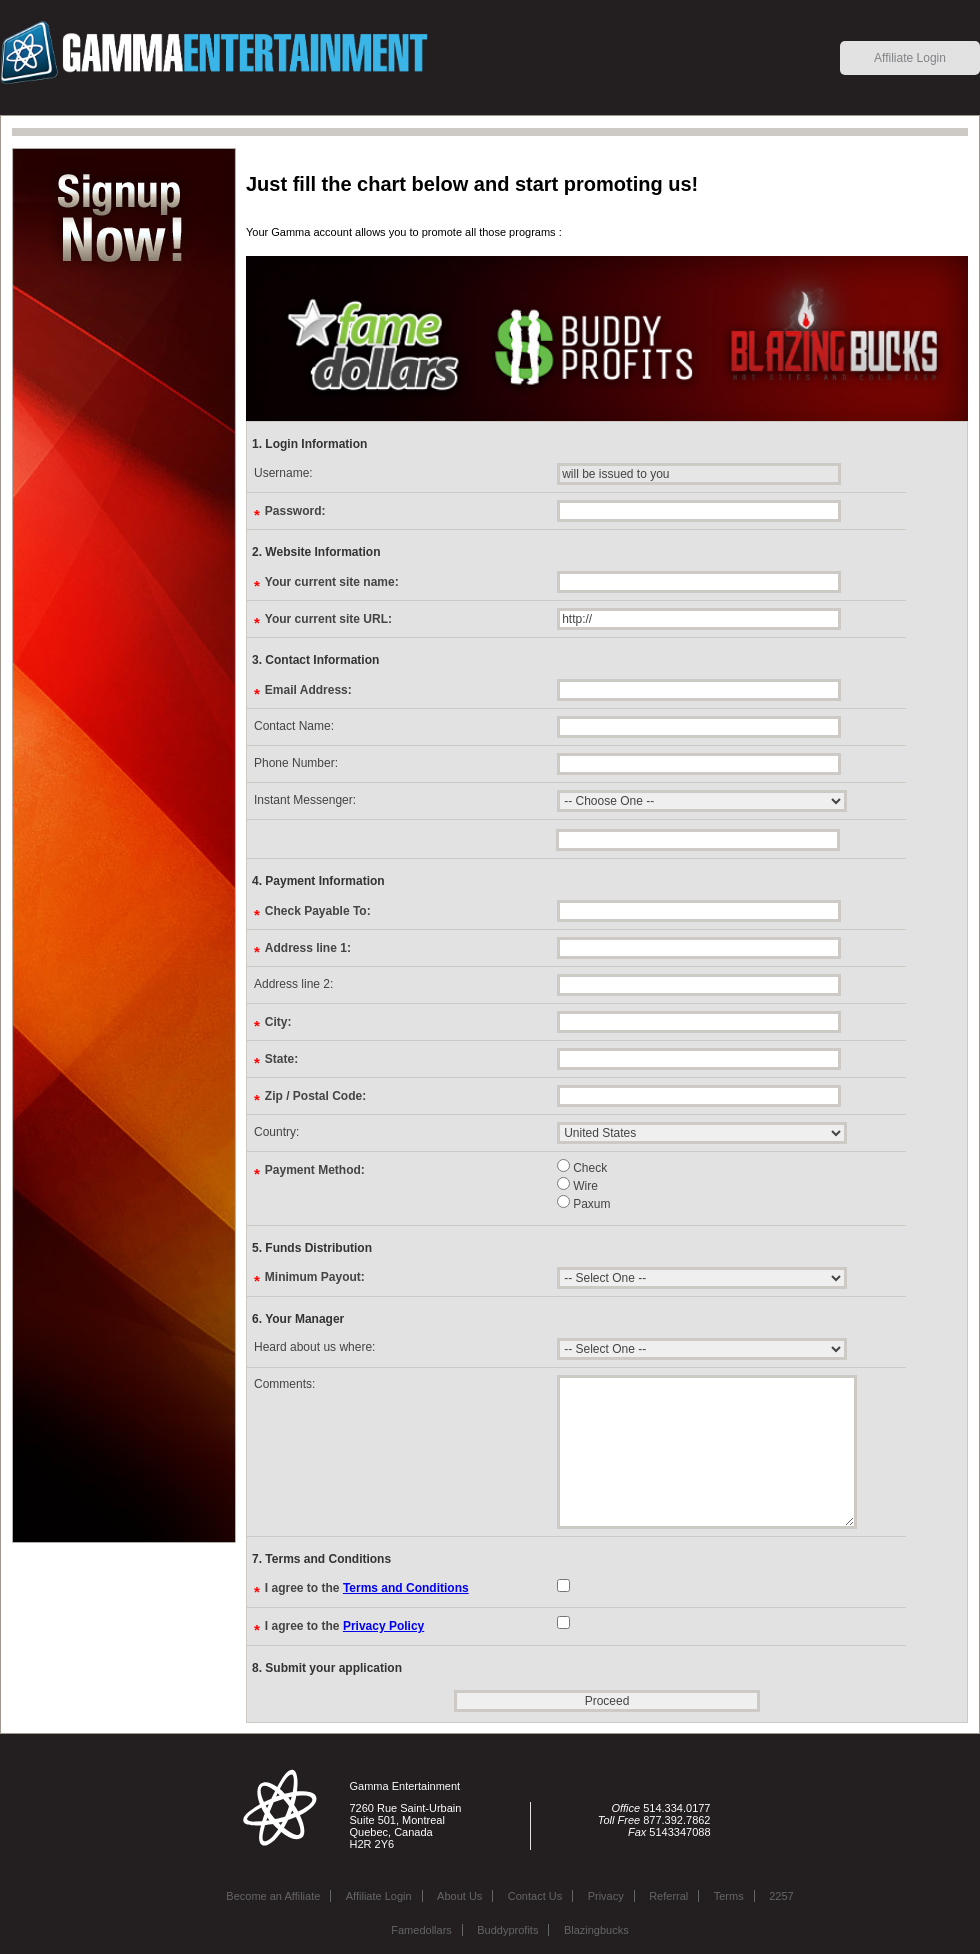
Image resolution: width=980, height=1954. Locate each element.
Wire (577, 1184)
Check (582, 1166)
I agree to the (367, 1587)
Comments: (284, 1384)
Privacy (606, 1896)
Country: (276, 1132)
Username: (283, 473)
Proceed (607, 1701)
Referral (668, 1896)
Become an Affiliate (273, 1896)
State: (281, 1058)
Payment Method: (315, 1169)
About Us (459, 1896)
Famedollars (421, 1930)
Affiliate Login (910, 58)
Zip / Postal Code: (315, 1095)
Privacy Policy (383, 1626)
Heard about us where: (314, 1347)
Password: (295, 510)
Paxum (583, 1202)
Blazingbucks (596, 1930)
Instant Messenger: (305, 800)
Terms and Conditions (406, 1588)
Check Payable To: (318, 910)
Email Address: (308, 689)
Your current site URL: (328, 618)
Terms (729, 1896)
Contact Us (535, 1896)
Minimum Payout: (315, 1276)
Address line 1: (308, 947)
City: (278, 1021)
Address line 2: (293, 984)
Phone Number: (296, 763)
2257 (781, 1896)
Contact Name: (294, 726)
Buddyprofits (507, 1930)
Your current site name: (332, 581)
